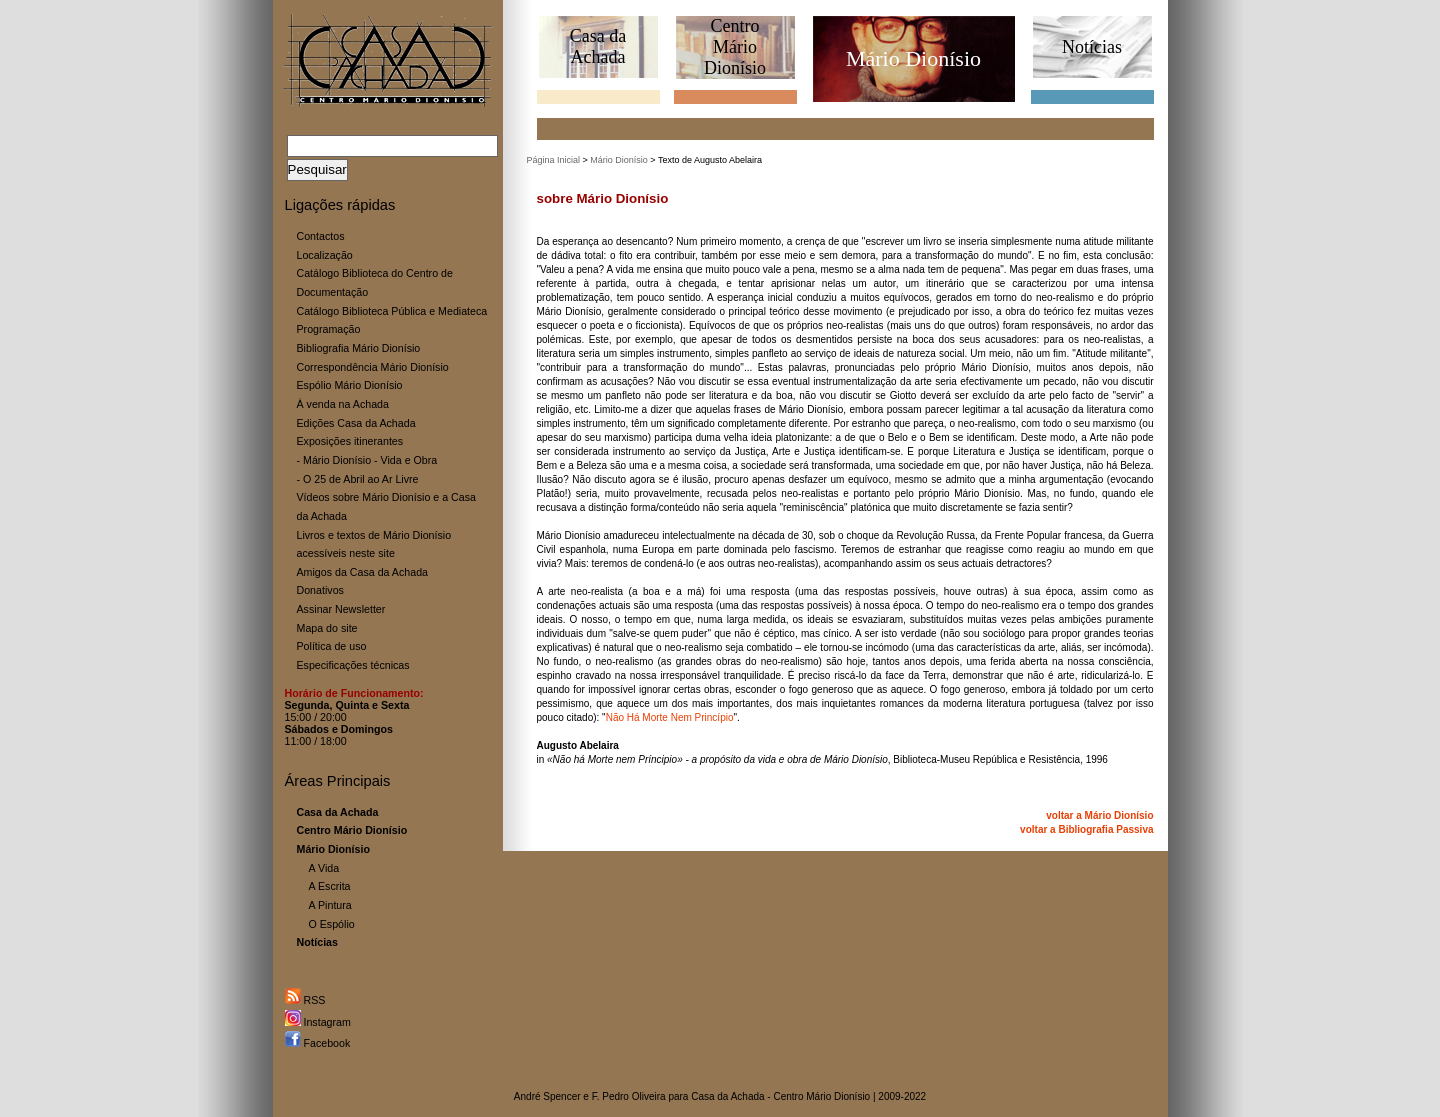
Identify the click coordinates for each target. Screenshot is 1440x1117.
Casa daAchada (598, 46)
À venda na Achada (343, 404)
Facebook (318, 1043)
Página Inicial (554, 160)
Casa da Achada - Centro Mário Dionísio (780, 1096)
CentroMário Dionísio (735, 47)
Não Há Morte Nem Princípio (670, 717)
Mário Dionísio (619, 160)
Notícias (1092, 47)
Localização (325, 255)
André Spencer (547, 1096)
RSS (305, 1000)
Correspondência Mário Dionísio (373, 367)
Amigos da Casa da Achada (363, 572)
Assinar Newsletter (341, 609)
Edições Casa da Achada (356, 423)
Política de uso (332, 646)
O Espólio (332, 924)
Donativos (320, 590)
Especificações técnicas (353, 665)
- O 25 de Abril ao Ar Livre (358, 479)
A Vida (324, 868)
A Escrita (330, 886)
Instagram (318, 1022)
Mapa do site (327, 628)
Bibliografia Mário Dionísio (359, 348)
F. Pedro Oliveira (629, 1096)
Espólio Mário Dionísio (350, 385)
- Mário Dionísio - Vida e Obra (367, 460)
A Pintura (330, 905)
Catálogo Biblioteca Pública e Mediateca (392, 311)
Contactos (321, 236)
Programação (329, 329)
